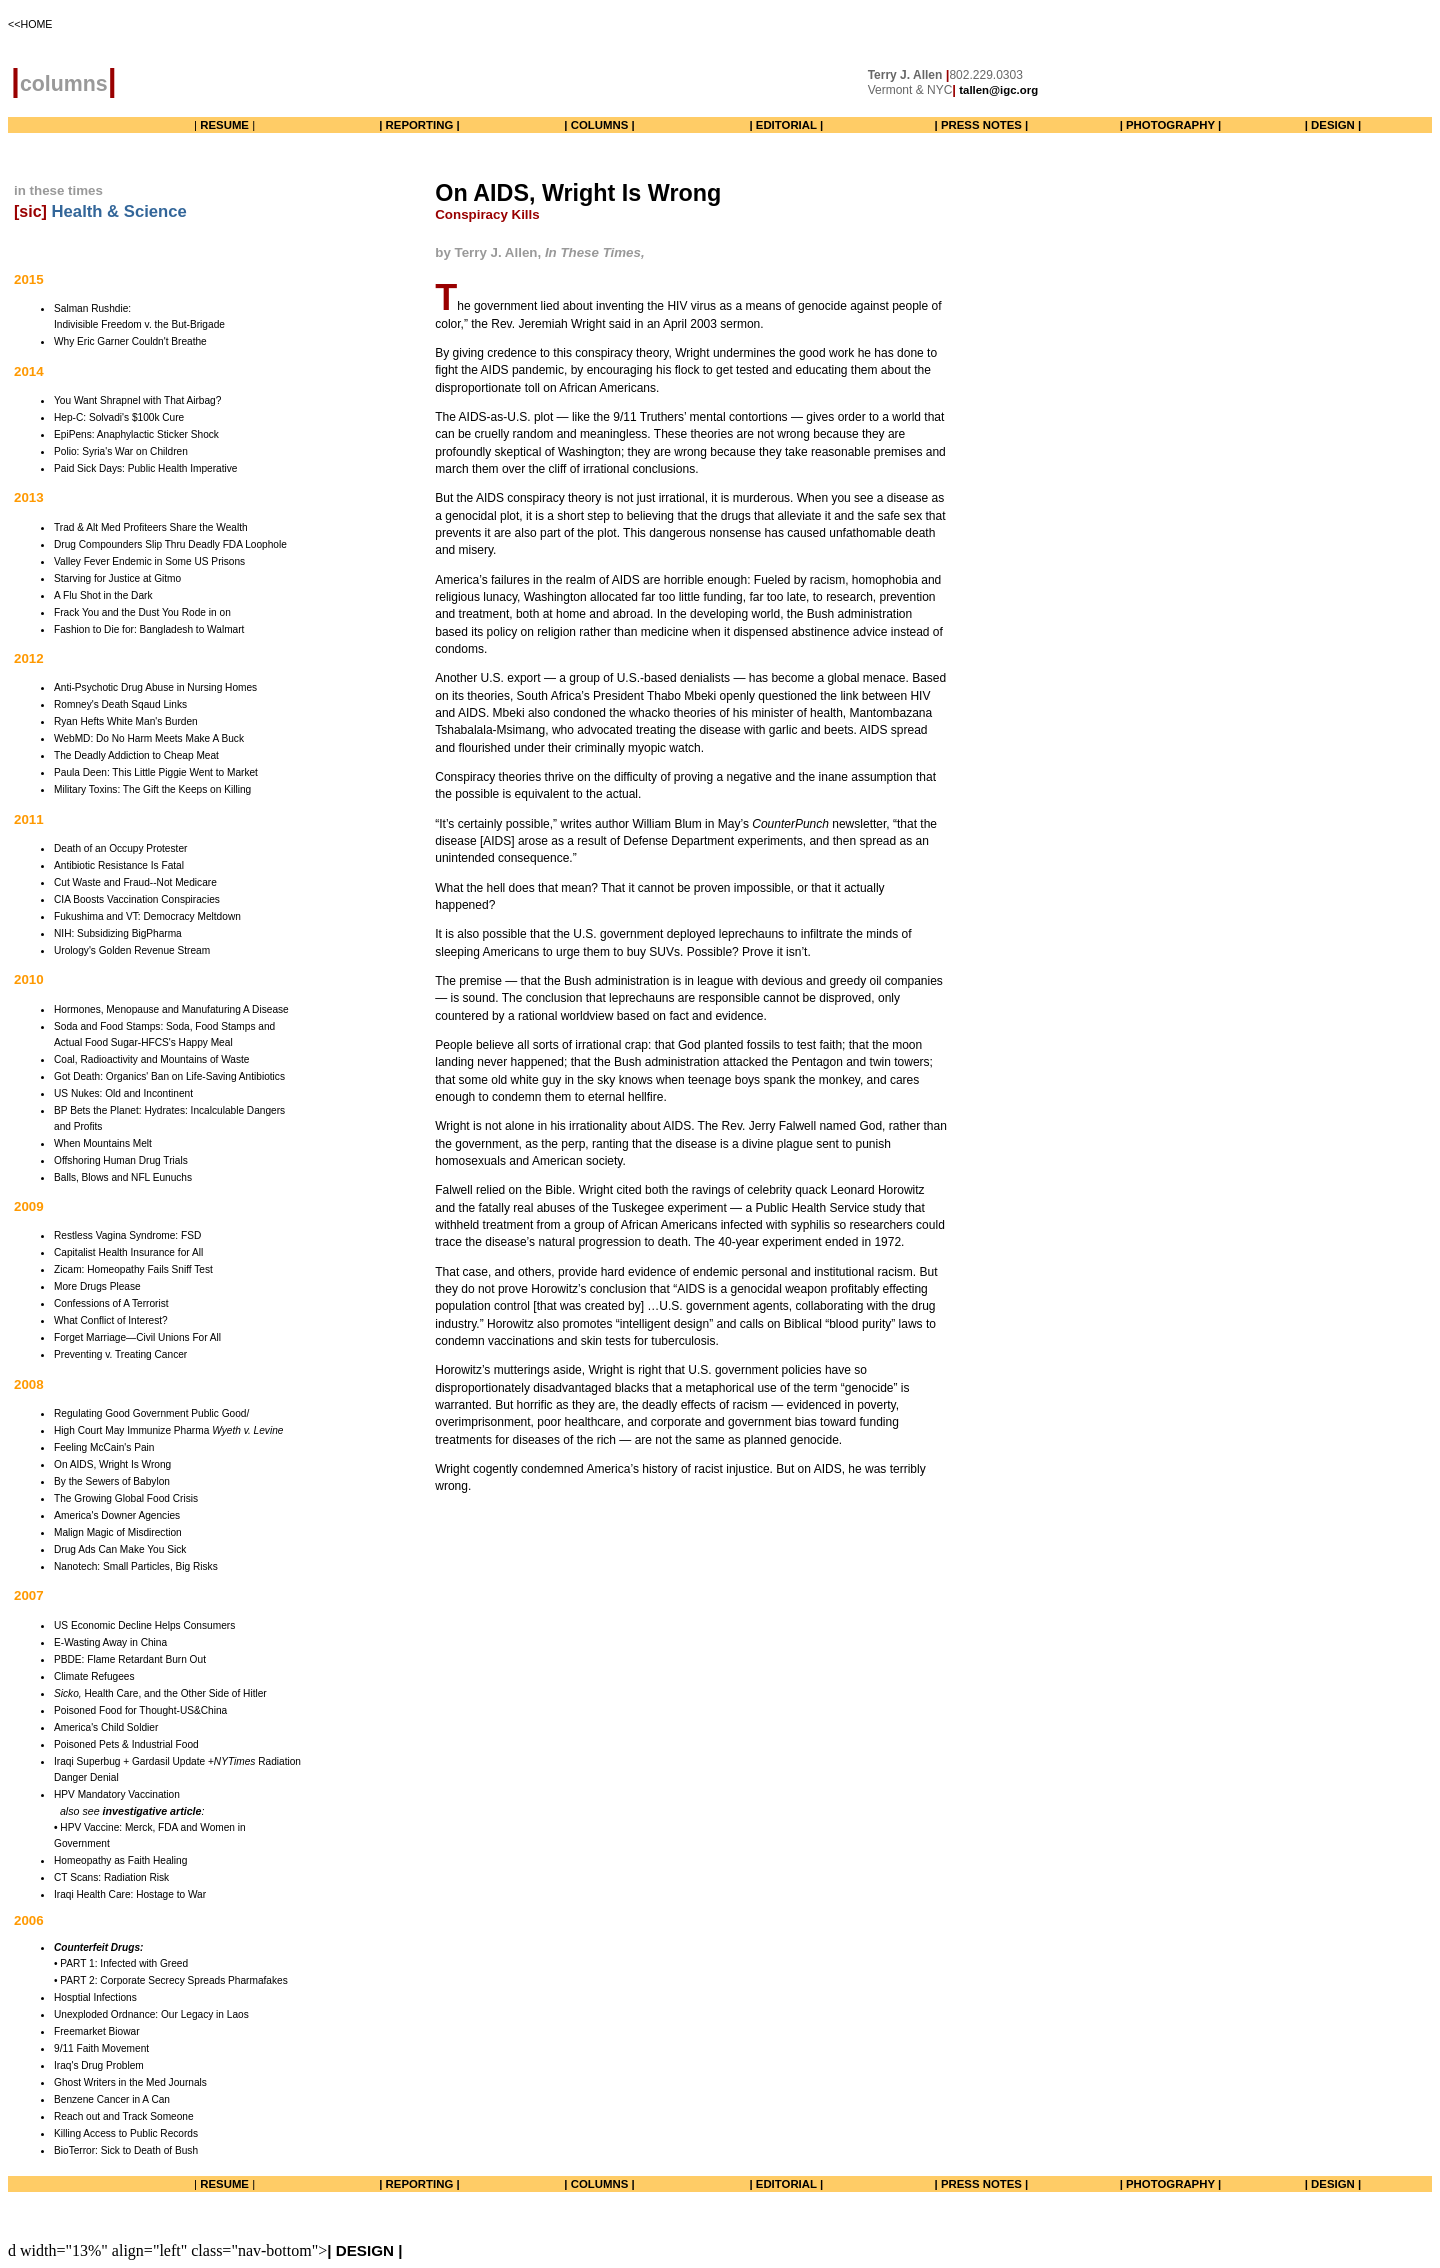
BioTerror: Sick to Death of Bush (126, 2150)
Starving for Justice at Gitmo (117, 578)
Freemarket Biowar (97, 2031)
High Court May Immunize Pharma (168, 1430)
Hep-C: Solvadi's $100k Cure (119, 417)
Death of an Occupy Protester (120, 848)
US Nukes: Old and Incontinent (123, 1093)
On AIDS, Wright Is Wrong (112, 1464)
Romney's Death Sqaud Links (120, 704)
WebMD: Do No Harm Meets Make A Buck (149, 738)
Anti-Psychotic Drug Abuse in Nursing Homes (155, 687)
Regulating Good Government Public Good (150, 1413)
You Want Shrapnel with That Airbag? (137, 400)
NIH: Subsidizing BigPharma (118, 933)
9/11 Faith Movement (101, 2048)
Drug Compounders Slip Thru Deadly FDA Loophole (170, 544)
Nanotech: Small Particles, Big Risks (136, 1566)
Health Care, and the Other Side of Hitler (174, 1693)
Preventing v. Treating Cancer (120, 1354)
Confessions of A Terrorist (111, 1303)
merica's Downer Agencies (120, 1515)
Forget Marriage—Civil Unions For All (137, 1337)
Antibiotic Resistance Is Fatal (119, 865)
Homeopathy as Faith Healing (120, 1860)
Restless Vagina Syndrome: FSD (127, 1235)
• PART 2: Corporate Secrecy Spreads (139, 1980)
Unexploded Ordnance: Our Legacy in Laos (151, 2014)
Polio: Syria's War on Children (121, 451)
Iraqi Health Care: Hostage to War (130, 1894)
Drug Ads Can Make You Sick (120, 1549)
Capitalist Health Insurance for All (128, 1252)
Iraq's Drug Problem (99, 2065)
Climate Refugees (94, 1676)
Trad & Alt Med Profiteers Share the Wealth (151, 527)
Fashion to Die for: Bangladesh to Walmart (149, 629)
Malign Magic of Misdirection (118, 1532)
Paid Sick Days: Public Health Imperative (145, 468)
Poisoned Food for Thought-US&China (140, 1710)
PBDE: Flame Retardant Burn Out (130, 1659)
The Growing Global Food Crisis (126, 1498)
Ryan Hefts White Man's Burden (126, 721)
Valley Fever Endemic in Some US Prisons (149, 561)
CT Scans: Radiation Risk (111, 1877)
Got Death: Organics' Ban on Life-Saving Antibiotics (169, 1076)
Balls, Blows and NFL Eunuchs (123, 1177)
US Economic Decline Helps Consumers (144, 1625)
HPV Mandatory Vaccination (117, 1794)
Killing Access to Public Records (126, 2133)
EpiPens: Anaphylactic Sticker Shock (136, 434)
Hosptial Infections (95, 1997)
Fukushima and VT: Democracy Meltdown (147, 916)
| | (224, 125)
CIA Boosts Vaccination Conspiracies (137, 899)
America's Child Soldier (106, 1727)
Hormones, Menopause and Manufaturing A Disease (171, 1009)
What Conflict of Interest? (111, 1320)
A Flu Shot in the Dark (103, 595)
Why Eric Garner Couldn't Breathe (130, 341)
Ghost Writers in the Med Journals (130, 2082)
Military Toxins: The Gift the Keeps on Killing (152, 789)
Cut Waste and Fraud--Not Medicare (135, 882)
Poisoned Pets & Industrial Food (126, 1744)
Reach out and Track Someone (124, 2116)
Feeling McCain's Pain (104, 1447)
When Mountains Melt (103, 1143)
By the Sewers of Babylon (112, 1481)
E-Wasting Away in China (110, 1642)
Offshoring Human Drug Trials (121, 1160)
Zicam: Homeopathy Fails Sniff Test (133, 1269)
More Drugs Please (97, 1286)
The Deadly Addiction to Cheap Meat (136, 755)
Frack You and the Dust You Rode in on (142, 612)
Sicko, (68, 1693)
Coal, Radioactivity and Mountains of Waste (151, 1059)
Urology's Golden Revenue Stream (132, 950)
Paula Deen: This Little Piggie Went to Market (156, 772)
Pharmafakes (256, 1980)
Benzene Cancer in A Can (112, 2099)
